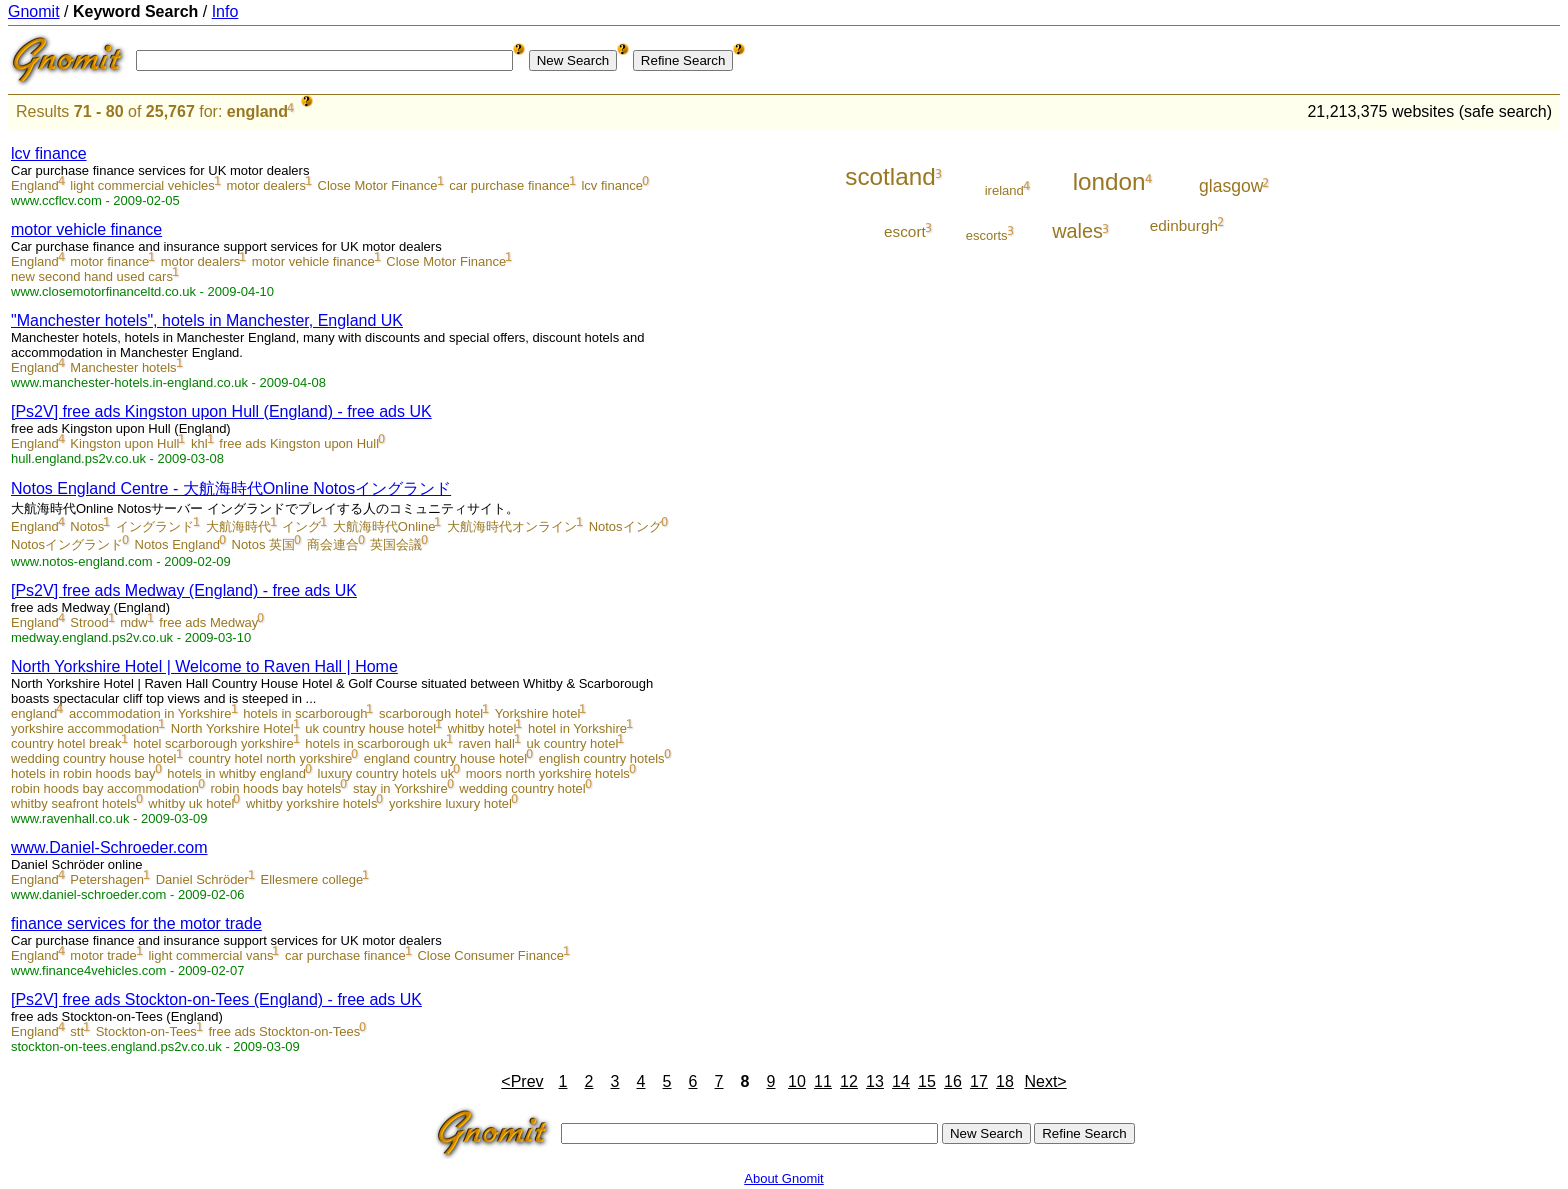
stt (77, 1031)
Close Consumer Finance (490, 955)
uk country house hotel (370, 728)
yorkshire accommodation (85, 728)
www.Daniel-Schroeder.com (109, 847)
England (35, 185)
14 (901, 1081)
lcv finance (49, 153)
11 (823, 1081)
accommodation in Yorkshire (150, 713)
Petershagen (107, 879)
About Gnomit (784, 1178)
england (257, 111)
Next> (1045, 1081)
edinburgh (1184, 225)
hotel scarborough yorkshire (213, 743)
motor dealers (265, 185)
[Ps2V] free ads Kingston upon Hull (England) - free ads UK (221, 411)
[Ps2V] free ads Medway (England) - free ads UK (184, 590)
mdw (133, 622)
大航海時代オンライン (512, 526)
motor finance (109, 261)
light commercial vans (210, 955)
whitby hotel (482, 728)
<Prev (522, 1081)
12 (849, 1081)
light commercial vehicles (142, 185)
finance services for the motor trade (136, 923)
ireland (1004, 190)
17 (979, 1081)
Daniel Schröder (202, 879)
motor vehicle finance (86, 229)
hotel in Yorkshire (577, 728)
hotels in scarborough (305, 713)
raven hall (487, 743)
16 (953, 1081)
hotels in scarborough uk (376, 743)
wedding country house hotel (94, 758)
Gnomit (34, 11)
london (1109, 181)
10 (797, 1081)
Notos (87, 526)
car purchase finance (509, 185)
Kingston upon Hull (124, 443)
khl (199, 443)
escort (905, 231)
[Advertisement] (1477, 432)
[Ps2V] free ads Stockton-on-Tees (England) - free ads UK (216, 999)
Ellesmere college (312, 879)
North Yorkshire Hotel (232, 728)
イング (301, 526)
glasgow (1231, 186)
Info (225, 11)
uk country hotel (573, 743)
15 (927, 1081)
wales (1077, 231)
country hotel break (66, 743)
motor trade (103, 955)
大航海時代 (238, 526)
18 (1005, 1081)
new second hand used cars (92, 276)
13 (875, 1081)
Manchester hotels (123, 367)
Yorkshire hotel (538, 713)
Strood (89, 622)
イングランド (155, 526)
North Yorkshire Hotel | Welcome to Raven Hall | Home (204, 666)
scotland (890, 176)
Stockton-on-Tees (146, 1031)
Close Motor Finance (378, 185)
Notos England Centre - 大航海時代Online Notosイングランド (231, 488)
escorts (987, 235)
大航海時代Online (384, 526)
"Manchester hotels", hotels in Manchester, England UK (207, 320)
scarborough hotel (431, 713)
